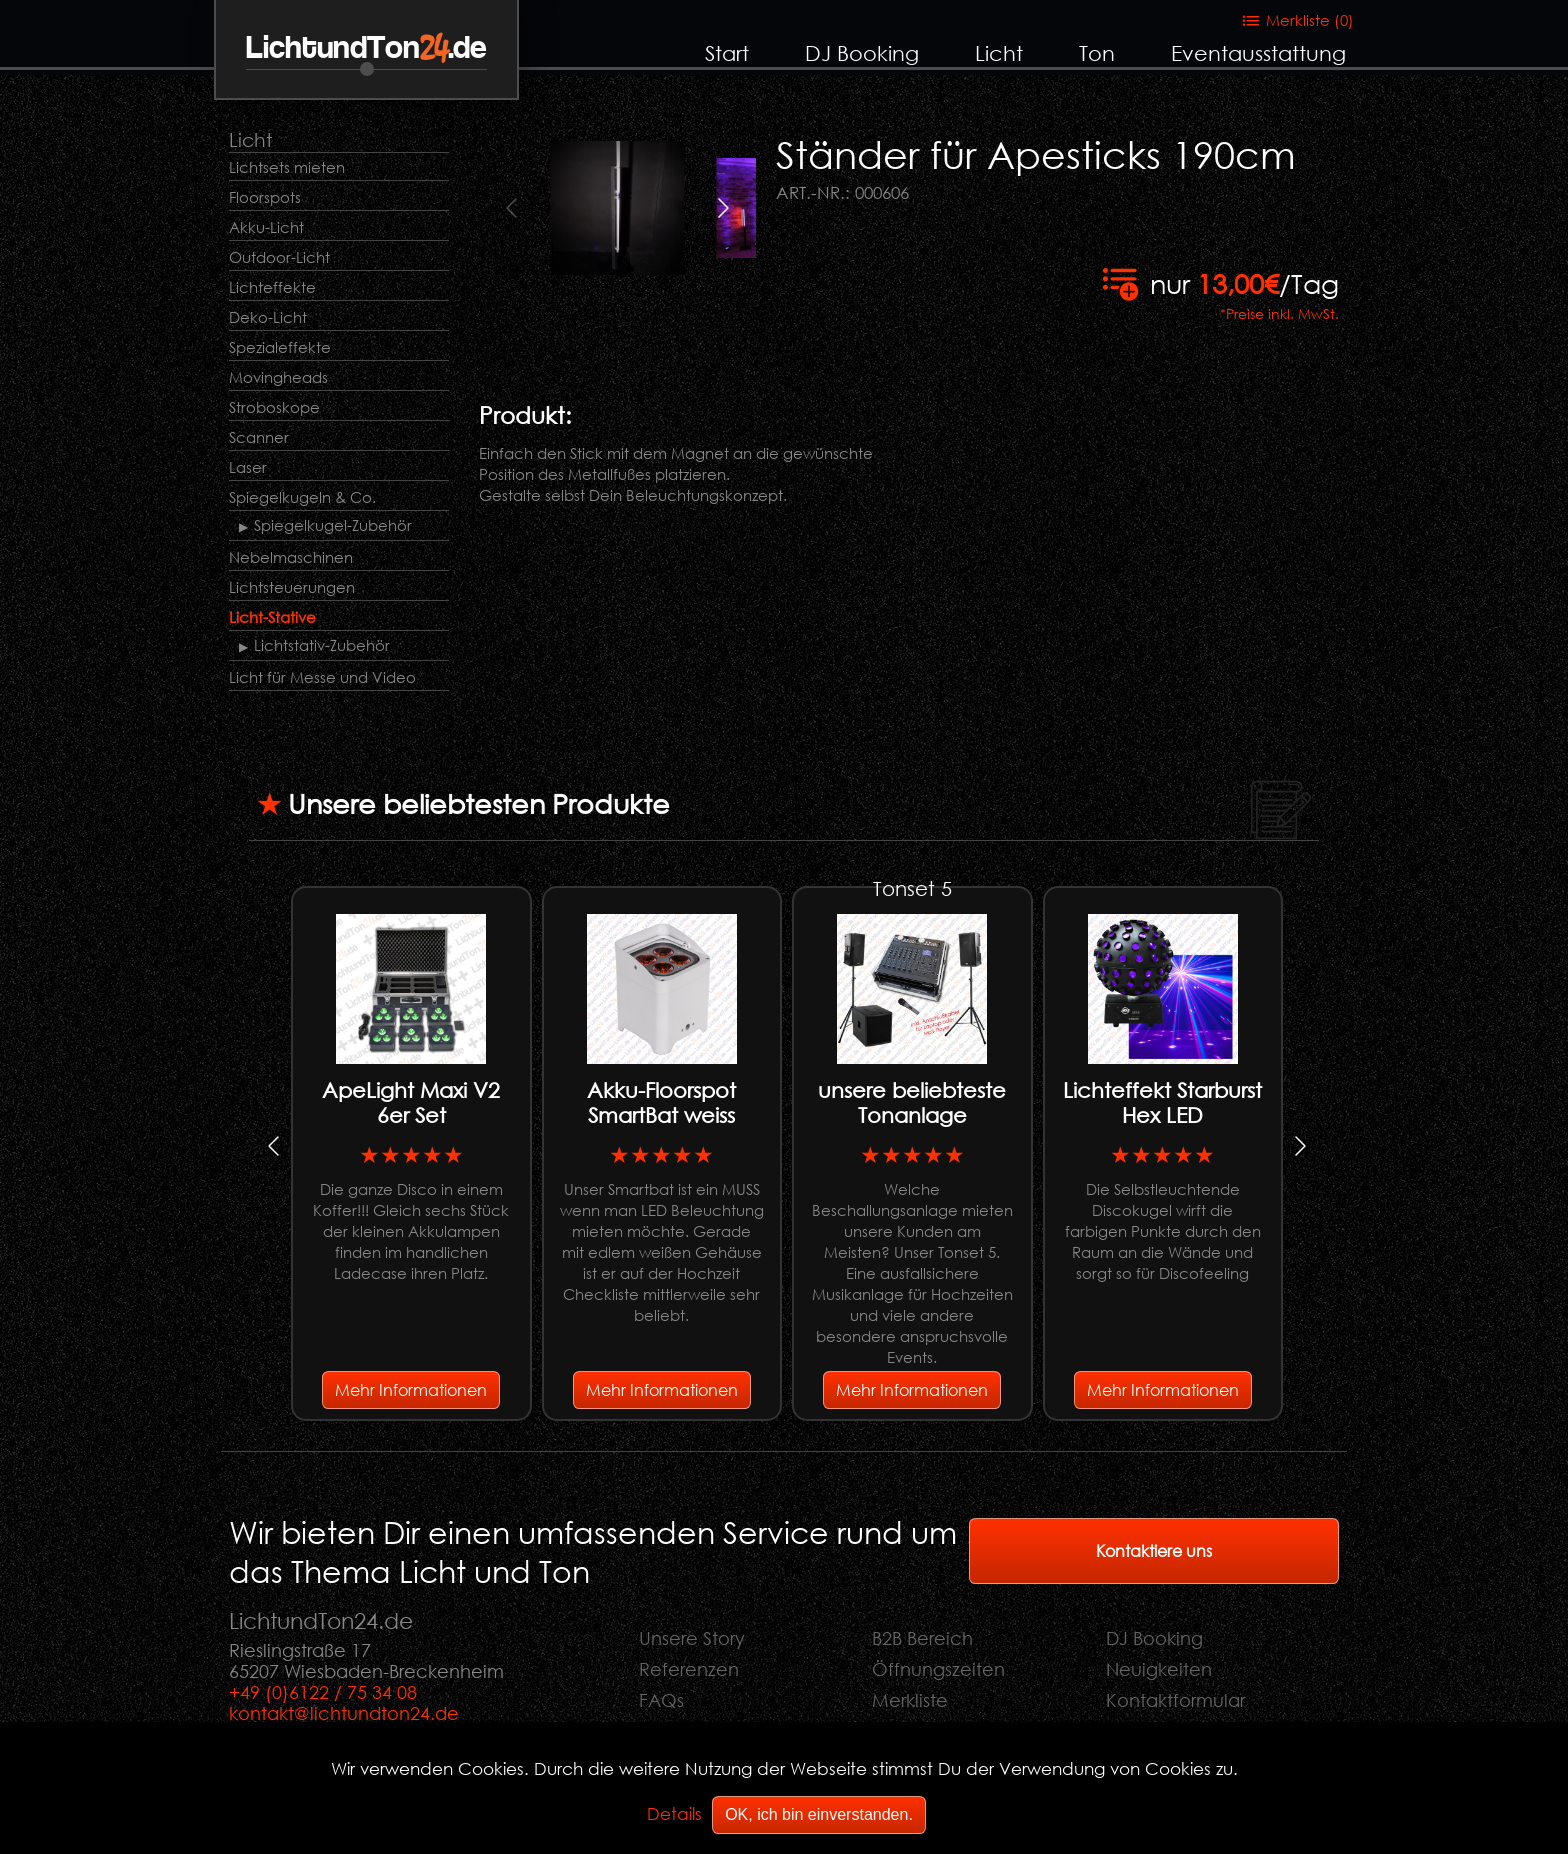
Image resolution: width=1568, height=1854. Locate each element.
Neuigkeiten (1159, 1669)
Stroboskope (274, 407)
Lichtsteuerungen (292, 587)
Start (727, 53)
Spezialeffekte (280, 347)
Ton (1097, 53)
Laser (248, 467)
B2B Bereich (922, 1638)
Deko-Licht (268, 317)
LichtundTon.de (366, 48)
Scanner (259, 437)
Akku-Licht (266, 227)
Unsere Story (692, 1638)
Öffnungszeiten (938, 1669)
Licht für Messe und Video (322, 677)
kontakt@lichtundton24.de (344, 1713)
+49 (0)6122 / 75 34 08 (323, 1692)
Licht (999, 53)
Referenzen (689, 1669)
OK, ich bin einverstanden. (819, 1814)
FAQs (661, 1700)
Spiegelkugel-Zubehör (333, 525)
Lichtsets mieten (287, 167)
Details (674, 1813)
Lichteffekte (272, 287)
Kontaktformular (1175, 1700)
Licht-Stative (272, 617)
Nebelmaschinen (291, 557)
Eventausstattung (1258, 53)
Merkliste (910, 1700)
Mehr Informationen (411, 1389)
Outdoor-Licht (279, 257)
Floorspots (265, 197)
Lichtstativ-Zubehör (322, 645)
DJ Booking (862, 53)
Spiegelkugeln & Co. (302, 497)
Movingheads (278, 377)
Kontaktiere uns (1154, 1550)
